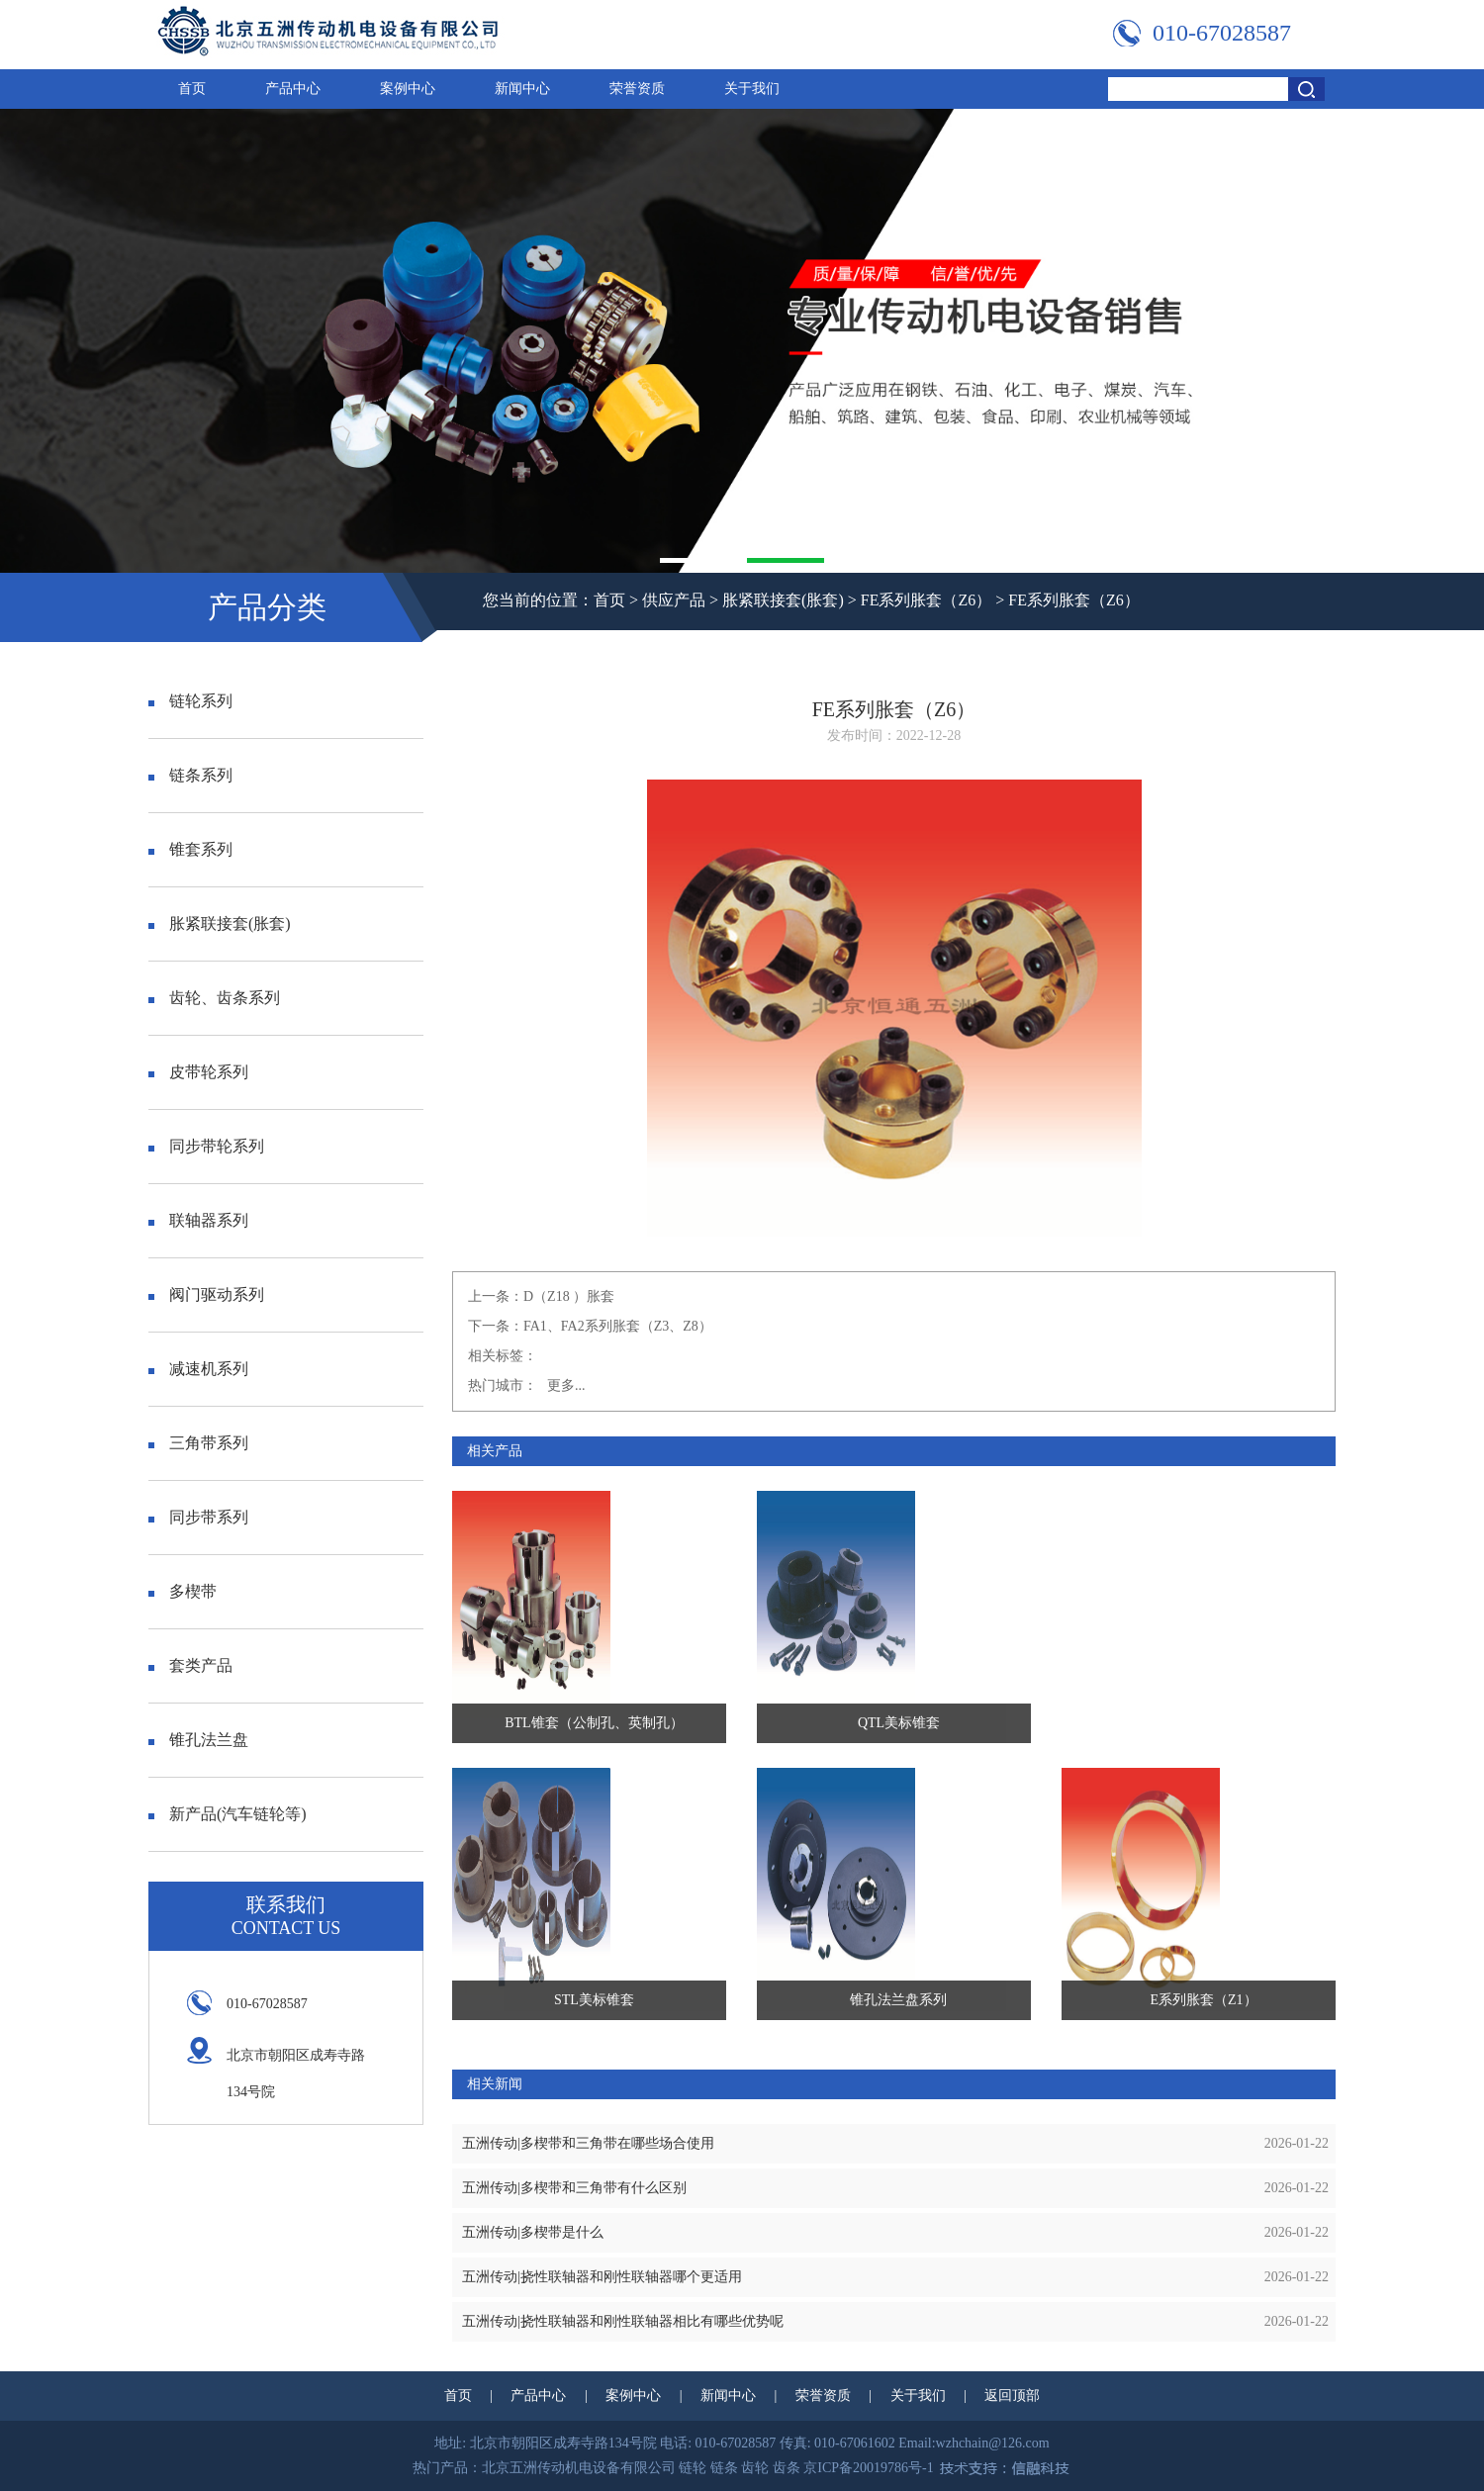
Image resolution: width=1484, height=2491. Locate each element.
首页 (192, 88)
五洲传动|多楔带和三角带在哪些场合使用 (588, 2143)
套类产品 (190, 1665)
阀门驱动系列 (206, 1294)
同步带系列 (198, 1517)
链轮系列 (190, 700)
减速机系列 (198, 1368)
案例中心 (407, 88)
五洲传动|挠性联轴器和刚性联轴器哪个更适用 (602, 2276)
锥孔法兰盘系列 (898, 1999)
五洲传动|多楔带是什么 (532, 2232)
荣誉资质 (637, 88)
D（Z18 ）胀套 (568, 1296)
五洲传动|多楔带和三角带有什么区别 (574, 2187)
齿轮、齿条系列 (214, 997)
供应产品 (673, 600)
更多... (566, 1385)
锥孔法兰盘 (198, 1739)
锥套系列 (190, 849)
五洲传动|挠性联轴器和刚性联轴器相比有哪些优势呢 (623, 2321)
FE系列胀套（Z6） (926, 600)
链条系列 (190, 775)
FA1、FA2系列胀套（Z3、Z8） (617, 1326)
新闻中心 (522, 88)
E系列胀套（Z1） (1204, 1999)
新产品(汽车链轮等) (227, 1813)
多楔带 (182, 1591)
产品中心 (293, 88)
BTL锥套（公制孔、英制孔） (594, 1722)
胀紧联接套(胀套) (783, 600)
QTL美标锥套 (899, 1722)
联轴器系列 (198, 1220)
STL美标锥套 (594, 1999)
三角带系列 (198, 1442)
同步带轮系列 (206, 1146)
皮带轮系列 (198, 1071)
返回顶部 (1012, 2395)
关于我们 (752, 88)
